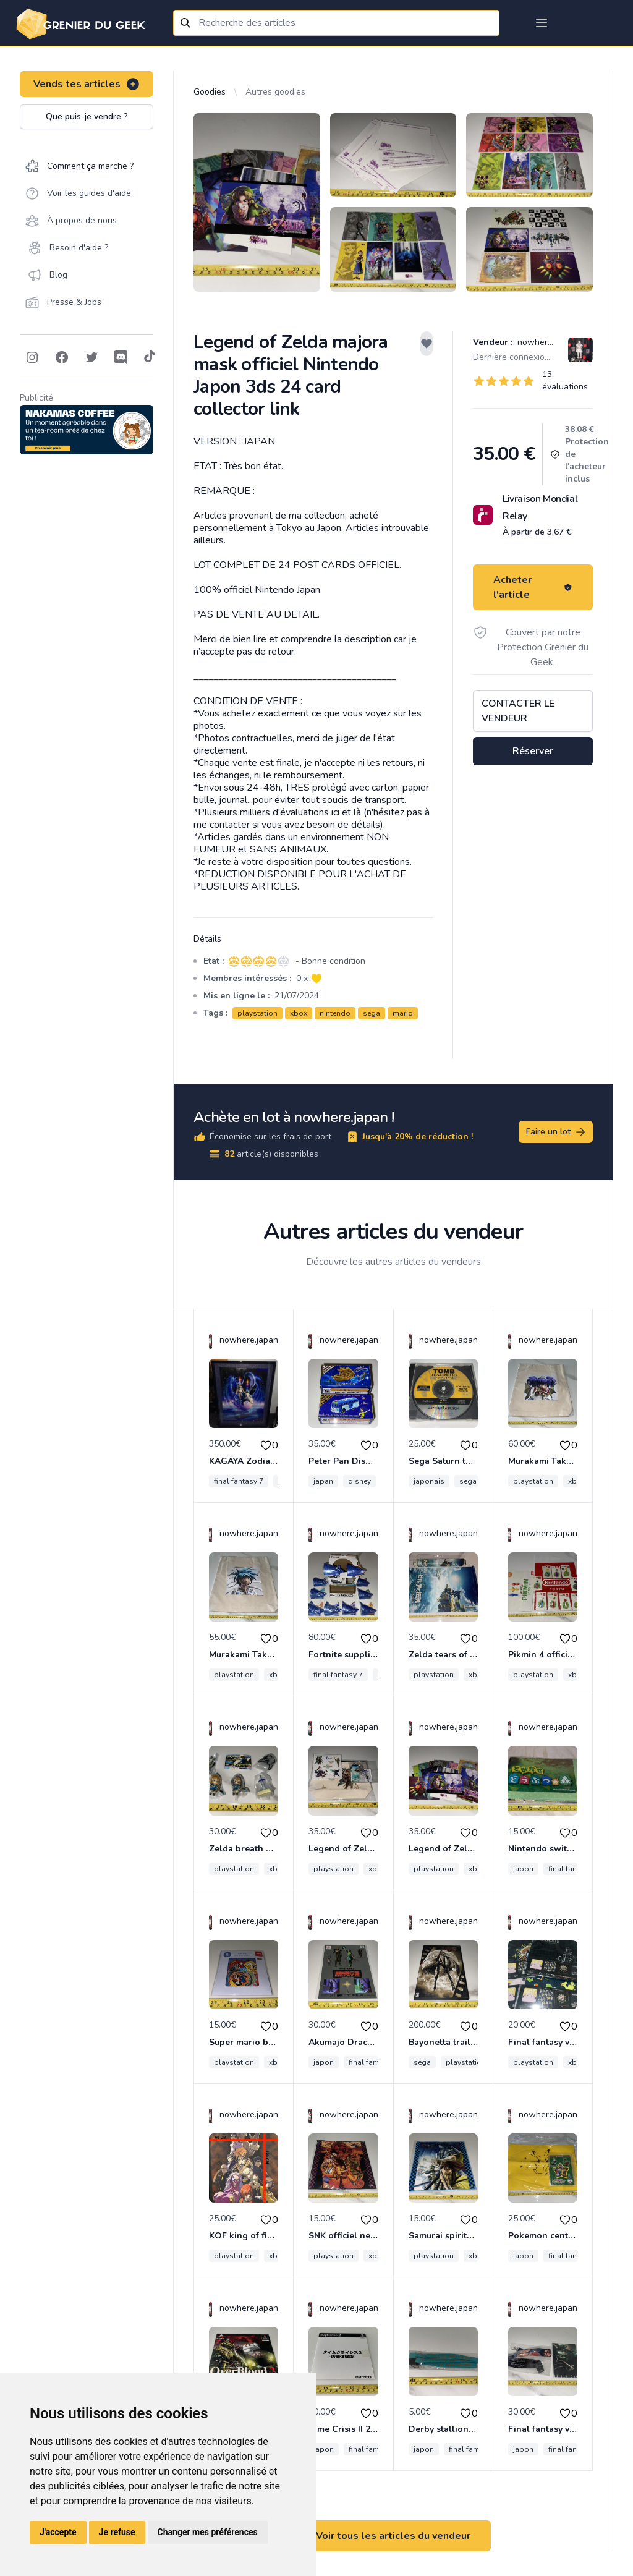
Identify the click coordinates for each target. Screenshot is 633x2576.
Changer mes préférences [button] (208, 2532)
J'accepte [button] (58, 2532)
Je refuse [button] (117, 2532)
